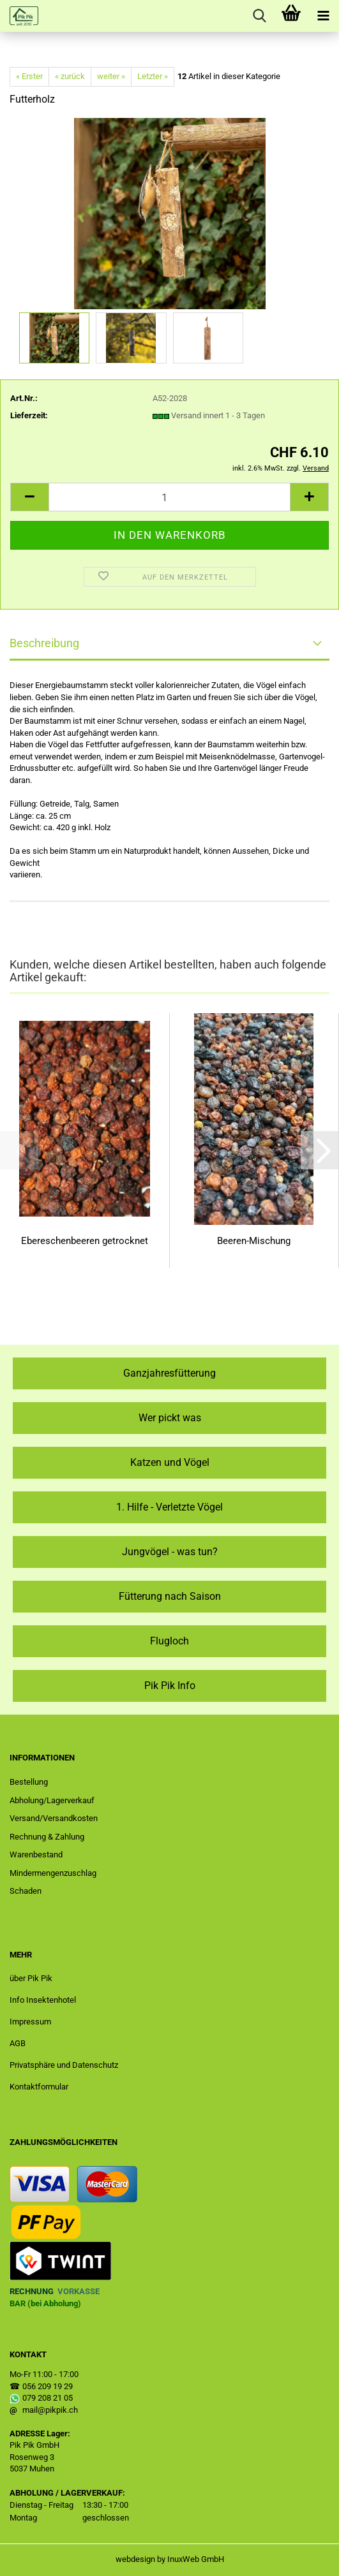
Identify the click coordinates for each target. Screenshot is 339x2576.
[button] (29, 497)
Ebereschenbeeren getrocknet (84, 1241)
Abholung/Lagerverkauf (52, 1800)
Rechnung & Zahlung (47, 1836)
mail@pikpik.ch (50, 2410)
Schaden (25, 1891)
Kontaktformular (39, 2086)
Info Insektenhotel (43, 2000)
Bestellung (29, 1782)
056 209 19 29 (47, 2386)
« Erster (29, 76)
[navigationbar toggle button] (323, 16)
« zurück (70, 76)
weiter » (111, 76)
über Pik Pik (31, 1978)
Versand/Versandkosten (54, 1818)
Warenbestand (36, 1854)
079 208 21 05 (47, 2398)
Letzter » (152, 76)
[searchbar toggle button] (259, 16)
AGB (18, 2043)
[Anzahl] (169, 497)
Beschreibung (44, 643)
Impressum (30, 2021)
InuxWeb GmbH (195, 2559)
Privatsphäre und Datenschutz (64, 2065)
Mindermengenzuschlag (53, 1873)
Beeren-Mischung (253, 1241)
